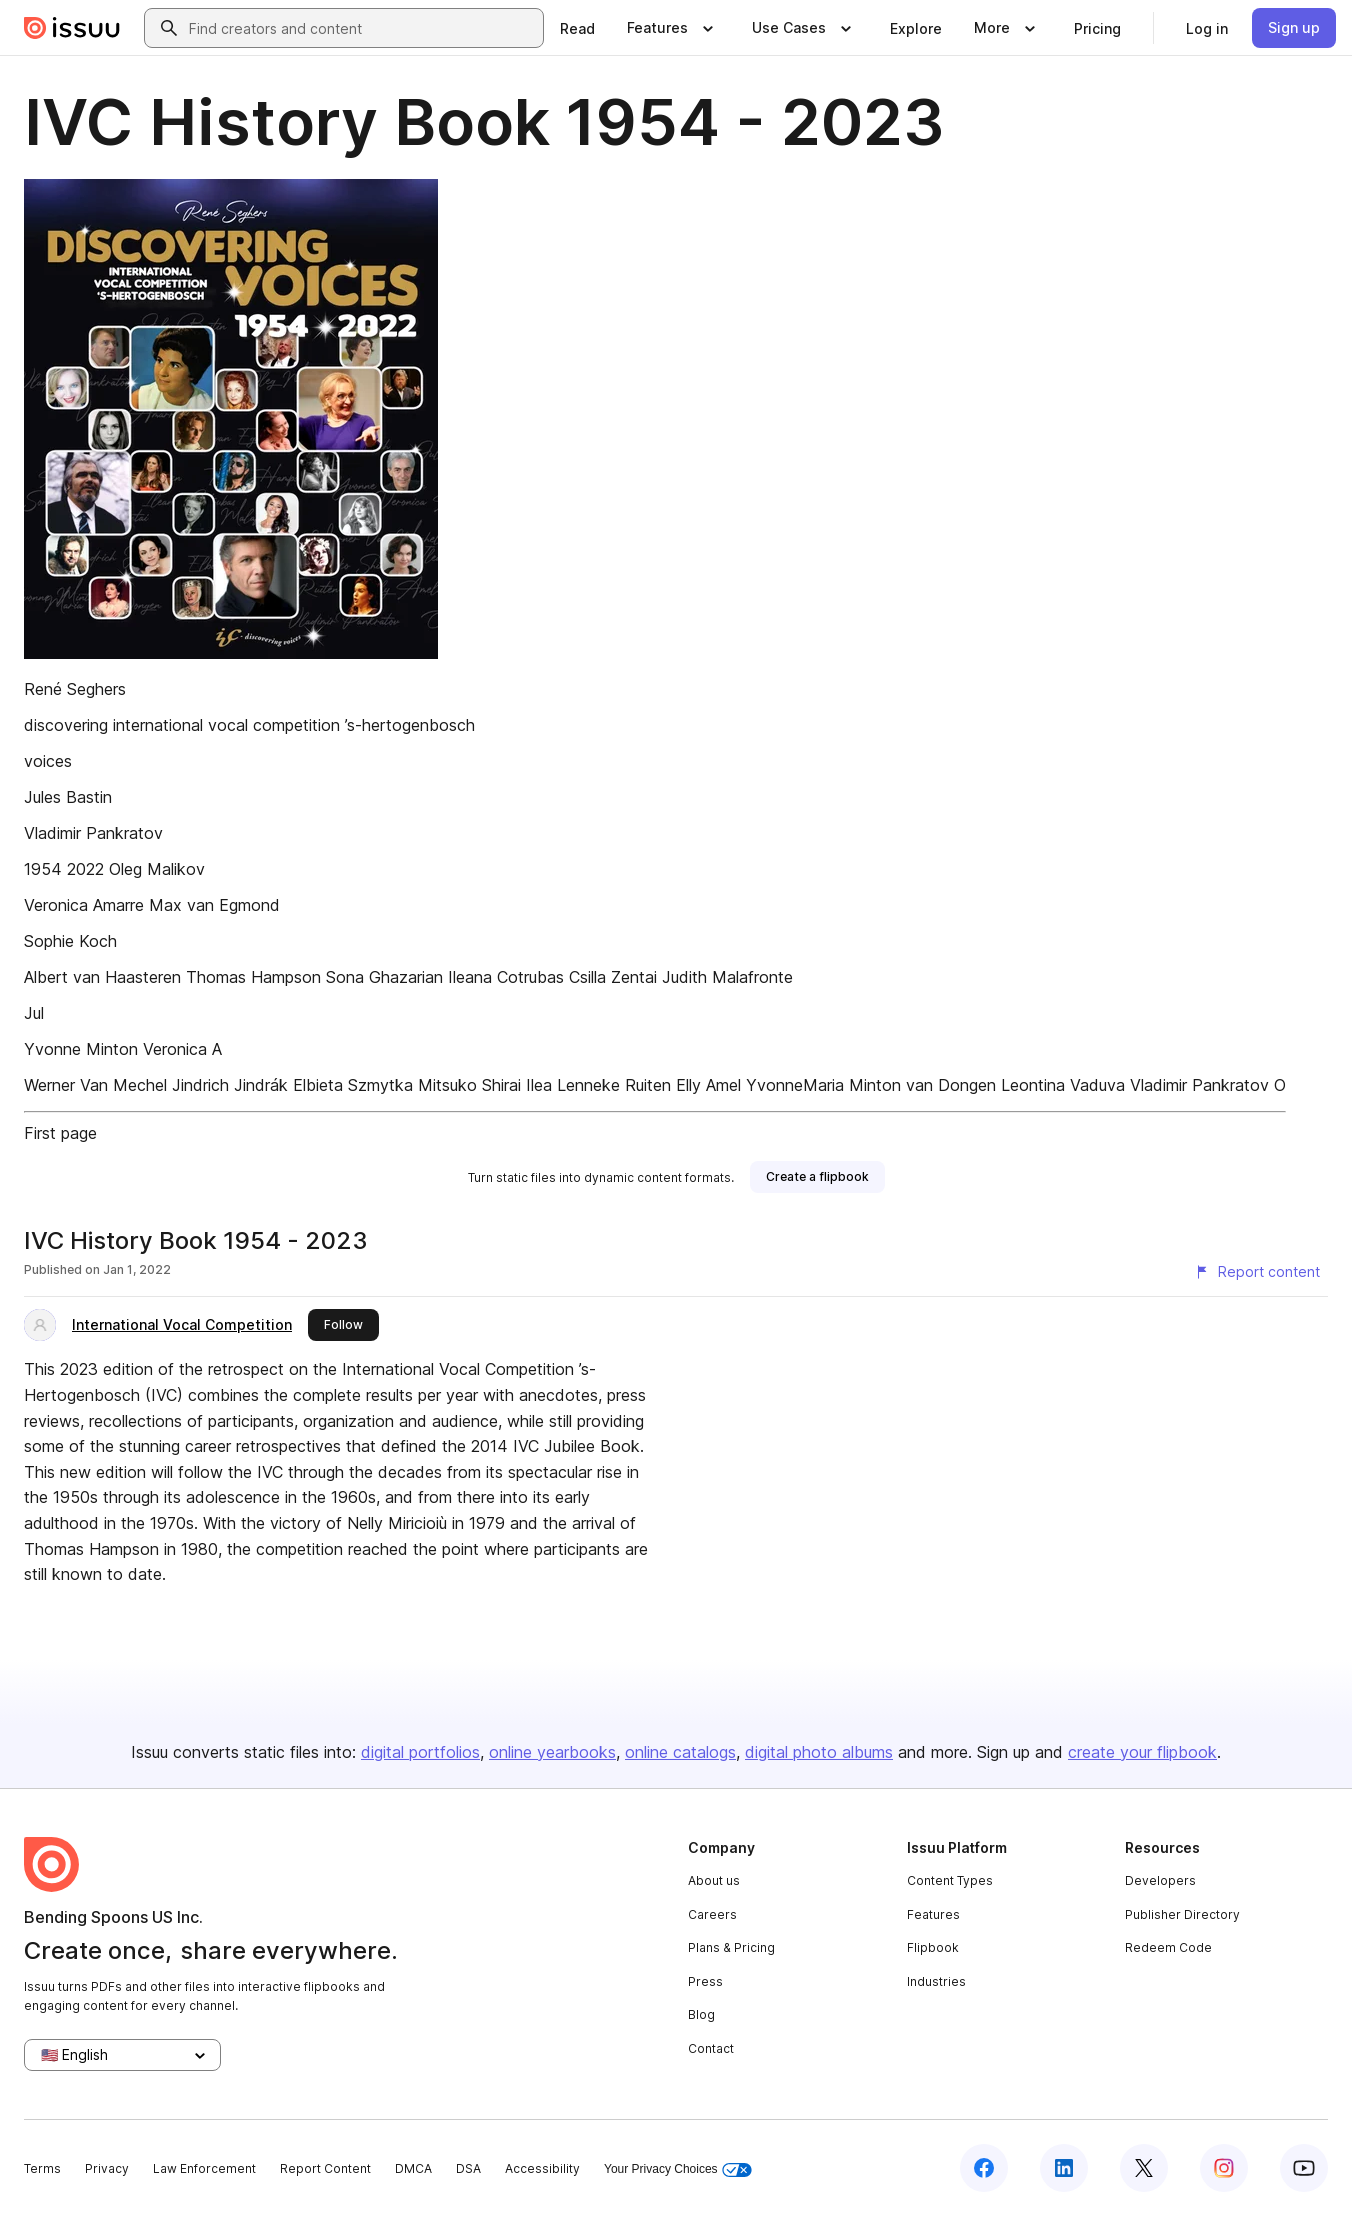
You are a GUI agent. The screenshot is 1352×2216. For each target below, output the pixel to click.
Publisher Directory (1182, 1914)
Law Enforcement (204, 2168)
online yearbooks (552, 1752)
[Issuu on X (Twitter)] (1144, 2168)
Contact (711, 2048)
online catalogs (680, 1752)
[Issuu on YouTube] (1304, 2168)
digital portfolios (420, 1752)
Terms (42, 2168)
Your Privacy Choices (678, 2169)
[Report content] (1257, 1272)
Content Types (950, 1880)
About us (714, 1880)
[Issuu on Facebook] (984, 2168)
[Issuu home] (72, 28)
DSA (468, 2168)
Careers (712, 1914)
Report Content (325, 2168)
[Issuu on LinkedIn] (1064, 2168)
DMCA (413, 2168)
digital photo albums (819, 1752)
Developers (1160, 1880)
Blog (701, 2014)
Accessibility (542, 2168)
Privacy (107, 2168)
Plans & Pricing (731, 1947)
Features (933, 1914)
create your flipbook (1142, 1752)
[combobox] (362, 28)
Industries (936, 1981)
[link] (577, 28)
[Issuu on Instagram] (1224, 2168)
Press (705, 1981)
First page (60, 1133)
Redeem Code (1168, 1947)
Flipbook (933, 1947)
